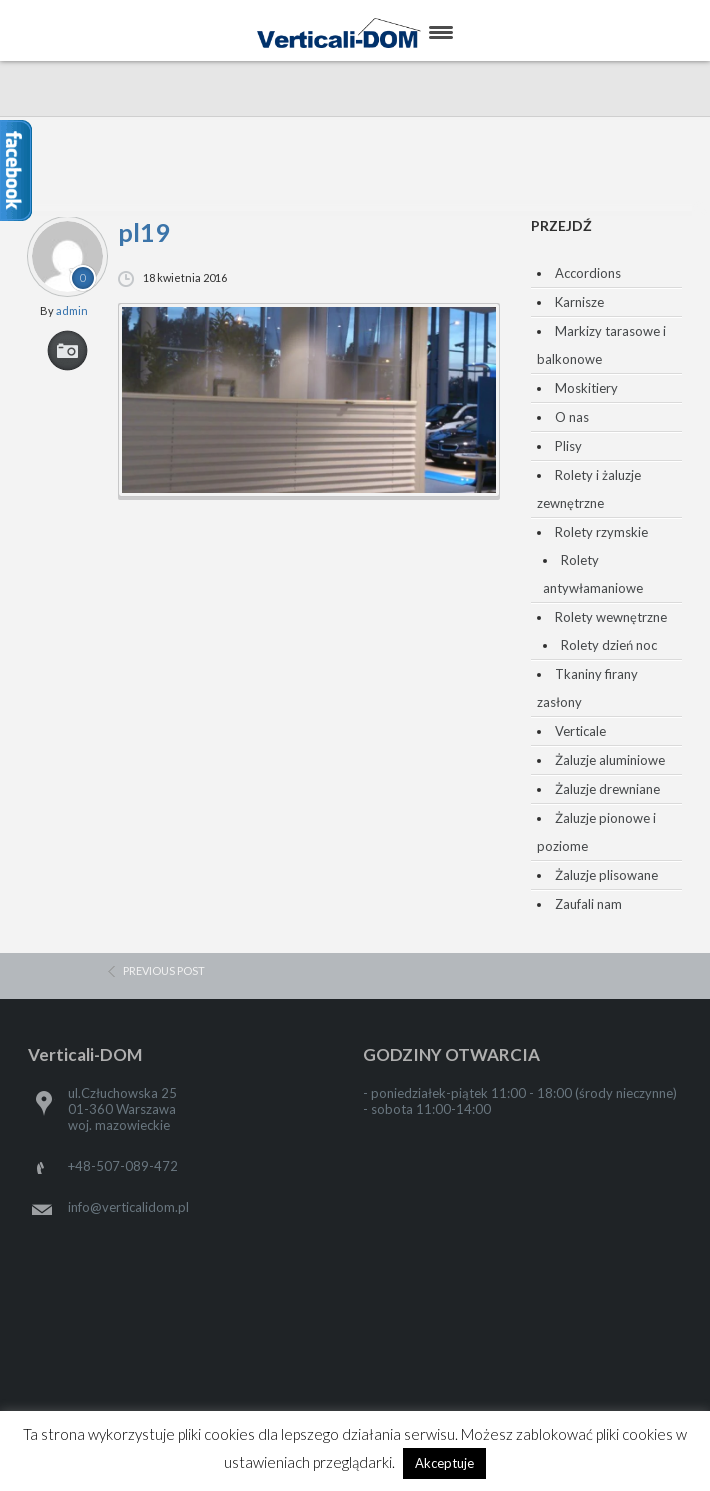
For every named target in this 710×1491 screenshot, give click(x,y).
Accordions (588, 273)
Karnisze (579, 302)
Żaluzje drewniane (607, 789)
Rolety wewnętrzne (611, 617)
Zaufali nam (588, 904)
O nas (572, 417)
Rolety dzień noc (609, 645)
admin (72, 310)
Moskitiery (586, 388)
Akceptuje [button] (444, 1463)
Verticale (580, 731)
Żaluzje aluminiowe (610, 760)
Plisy (568, 446)
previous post (164, 970)
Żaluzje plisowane (606, 875)
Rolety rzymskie (601, 532)
